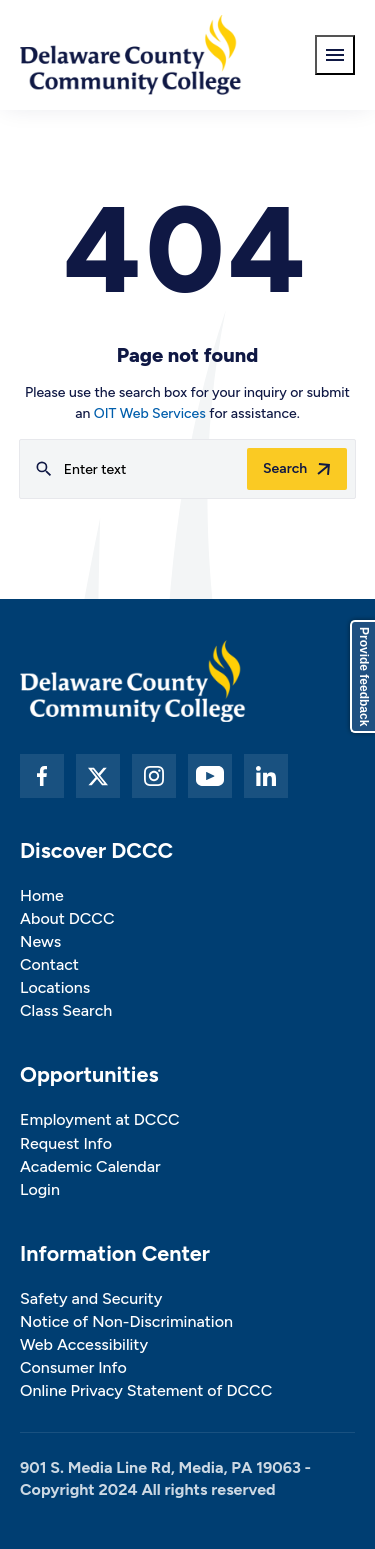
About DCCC (67, 918)
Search (285, 468)
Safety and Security (91, 1298)
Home (42, 895)
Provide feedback (364, 676)
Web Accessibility (84, 1344)
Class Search (66, 1010)
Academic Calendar (90, 1166)
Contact (49, 964)
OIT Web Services (150, 413)
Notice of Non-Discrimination (126, 1321)
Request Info (66, 1143)
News (40, 941)
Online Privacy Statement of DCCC (146, 1390)
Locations (55, 987)
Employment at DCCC (100, 1119)
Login (40, 1189)
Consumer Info (73, 1367)
